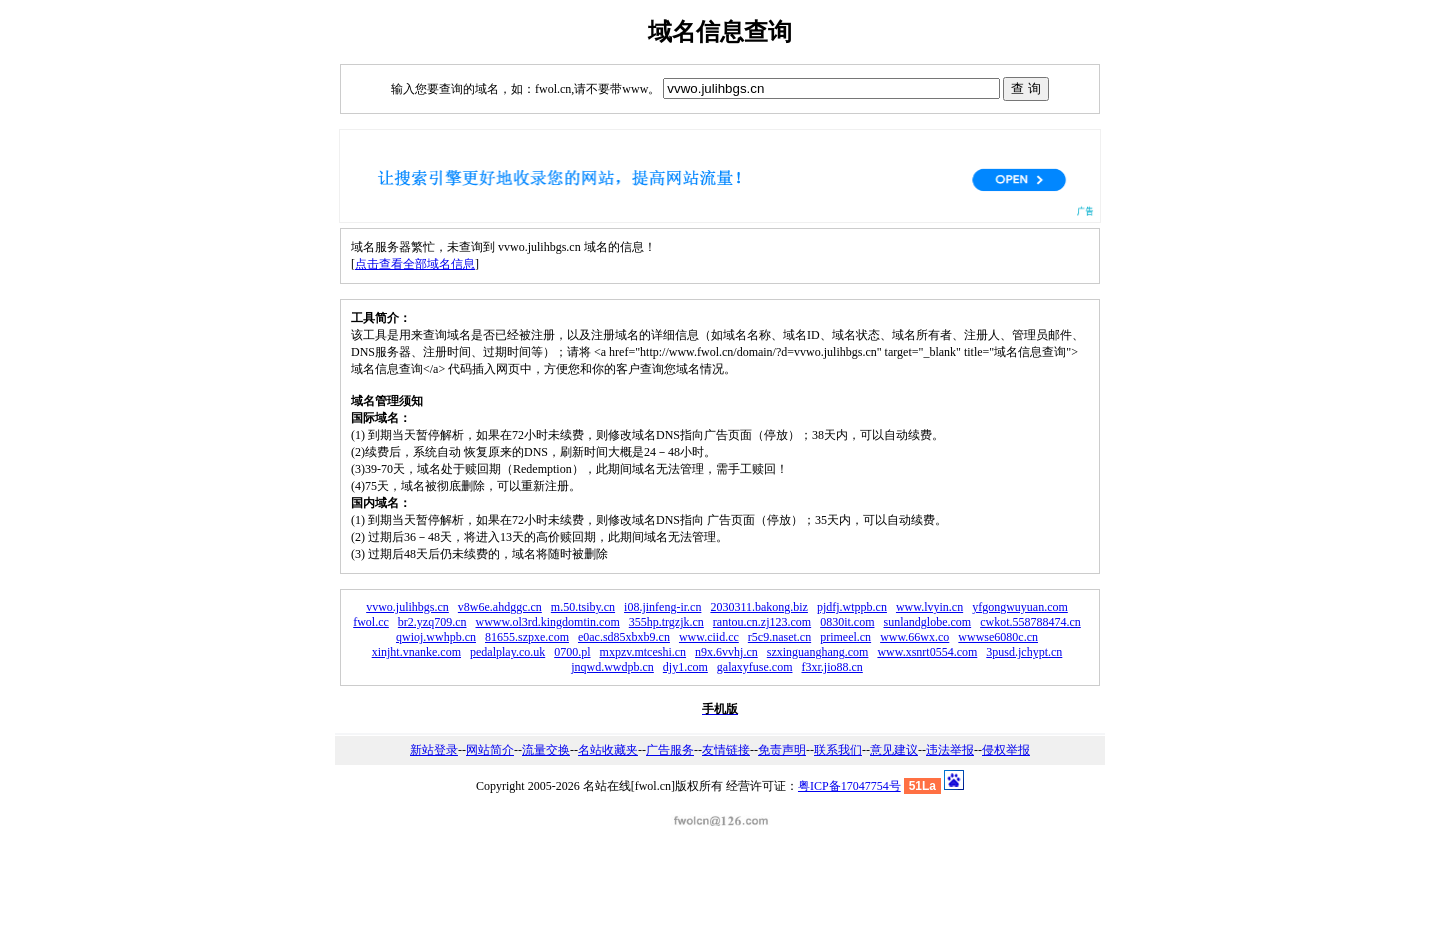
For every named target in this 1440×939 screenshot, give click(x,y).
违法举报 (950, 750)
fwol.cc (371, 622)
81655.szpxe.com (527, 637)
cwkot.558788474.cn (1030, 622)
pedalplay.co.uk (507, 652)
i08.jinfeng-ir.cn (662, 607)
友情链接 (726, 750)
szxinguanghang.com (818, 652)
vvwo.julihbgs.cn (407, 607)
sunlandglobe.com (927, 622)
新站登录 (434, 750)
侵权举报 (1006, 750)
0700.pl (572, 652)
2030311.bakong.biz (759, 607)
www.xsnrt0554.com (927, 652)
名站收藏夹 (608, 750)
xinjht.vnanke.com (416, 652)
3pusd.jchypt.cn (1024, 652)
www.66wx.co (914, 637)
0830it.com (847, 622)
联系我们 (838, 750)
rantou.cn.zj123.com (762, 622)
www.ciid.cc (709, 637)
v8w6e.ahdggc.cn (500, 607)
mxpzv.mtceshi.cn (643, 652)
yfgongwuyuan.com (1020, 607)
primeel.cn (845, 637)
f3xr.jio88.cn (831, 667)
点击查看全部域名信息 (415, 264)
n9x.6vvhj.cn (726, 652)
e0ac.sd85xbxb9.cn (624, 637)
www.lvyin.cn (929, 607)
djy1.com (685, 667)
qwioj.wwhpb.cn (436, 637)
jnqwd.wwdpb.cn (612, 667)
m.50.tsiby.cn (583, 607)
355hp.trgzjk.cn (666, 622)
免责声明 (782, 750)
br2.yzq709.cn (432, 622)
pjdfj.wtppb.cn (852, 607)
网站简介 (490, 750)
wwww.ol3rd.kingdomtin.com (548, 622)
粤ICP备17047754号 (849, 786)
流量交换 (546, 750)
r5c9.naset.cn (779, 637)
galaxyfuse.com (755, 667)
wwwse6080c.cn (998, 637)
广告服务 (670, 750)
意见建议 (894, 750)
